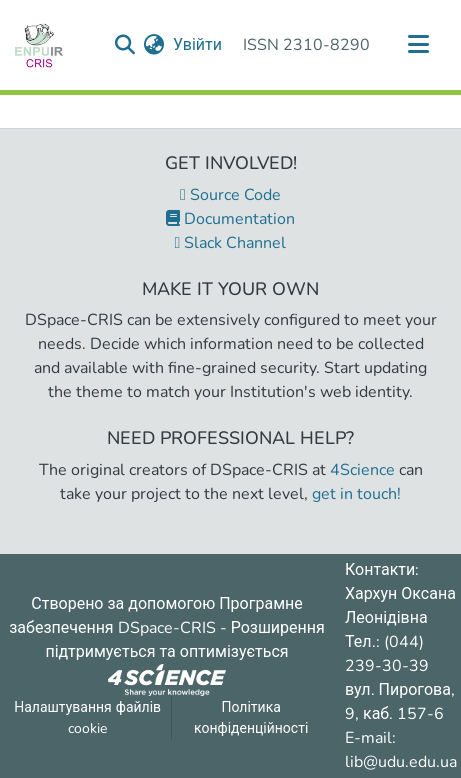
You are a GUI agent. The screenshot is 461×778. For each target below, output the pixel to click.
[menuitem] (154, 45)
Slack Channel (231, 243)
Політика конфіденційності (251, 718)
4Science (362, 470)
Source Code (230, 195)
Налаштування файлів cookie (87, 718)
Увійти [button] (198, 45)
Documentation (230, 219)
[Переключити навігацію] (418, 45)
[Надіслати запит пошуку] (125, 45)
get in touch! (356, 494)
